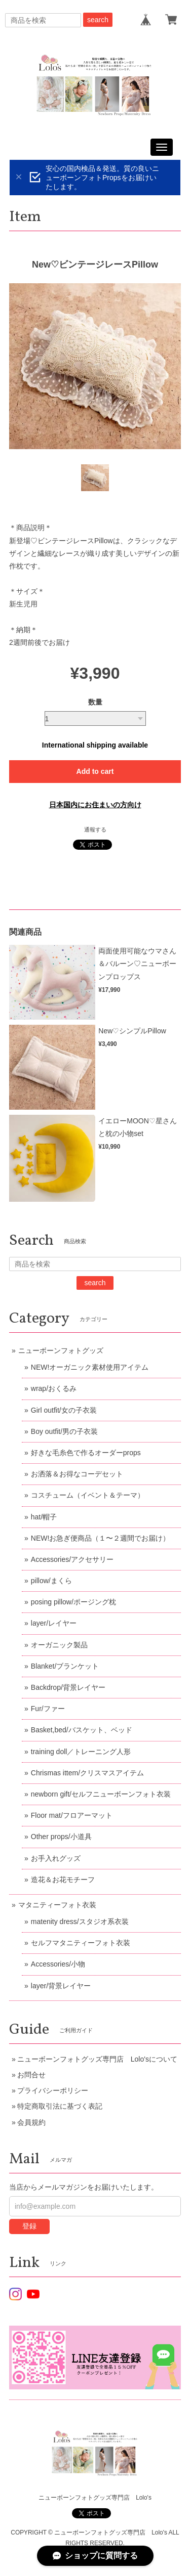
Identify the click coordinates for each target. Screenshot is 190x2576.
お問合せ (31, 2075)
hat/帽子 (44, 1517)
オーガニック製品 (59, 1645)
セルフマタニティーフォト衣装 (80, 1943)
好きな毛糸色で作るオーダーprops (86, 1453)
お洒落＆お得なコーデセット (77, 1474)
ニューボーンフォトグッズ (60, 1350)
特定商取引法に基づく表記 (59, 2106)
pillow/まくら (51, 1581)
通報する (95, 829)
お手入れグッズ (56, 1858)
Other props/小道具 (61, 1836)
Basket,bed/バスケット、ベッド (81, 1730)
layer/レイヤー (54, 1623)
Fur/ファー (48, 1709)
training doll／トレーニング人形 (81, 1752)
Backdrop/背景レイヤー (68, 1687)
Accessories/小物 (58, 1964)
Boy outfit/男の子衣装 (64, 1431)
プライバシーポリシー (52, 2090)
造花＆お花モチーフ (63, 1879)
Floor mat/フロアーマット (71, 1815)
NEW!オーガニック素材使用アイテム (90, 1367)
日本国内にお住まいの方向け (95, 805)
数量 (95, 702)
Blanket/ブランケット (65, 1666)
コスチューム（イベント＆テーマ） (87, 1495)
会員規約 (31, 2122)
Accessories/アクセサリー (72, 1559)
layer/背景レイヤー (61, 1986)
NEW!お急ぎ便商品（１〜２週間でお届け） (100, 1538)
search (97, 20)
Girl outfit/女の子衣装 (64, 1410)
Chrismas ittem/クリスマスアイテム (87, 1773)
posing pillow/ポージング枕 (73, 1602)
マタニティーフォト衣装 (57, 1905)
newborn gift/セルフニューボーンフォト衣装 (101, 1794)
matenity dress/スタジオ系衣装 (80, 1921)
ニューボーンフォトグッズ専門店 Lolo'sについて (97, 2059)
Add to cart (95, 771)
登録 (29, 2226)
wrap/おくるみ (54, 1388)
